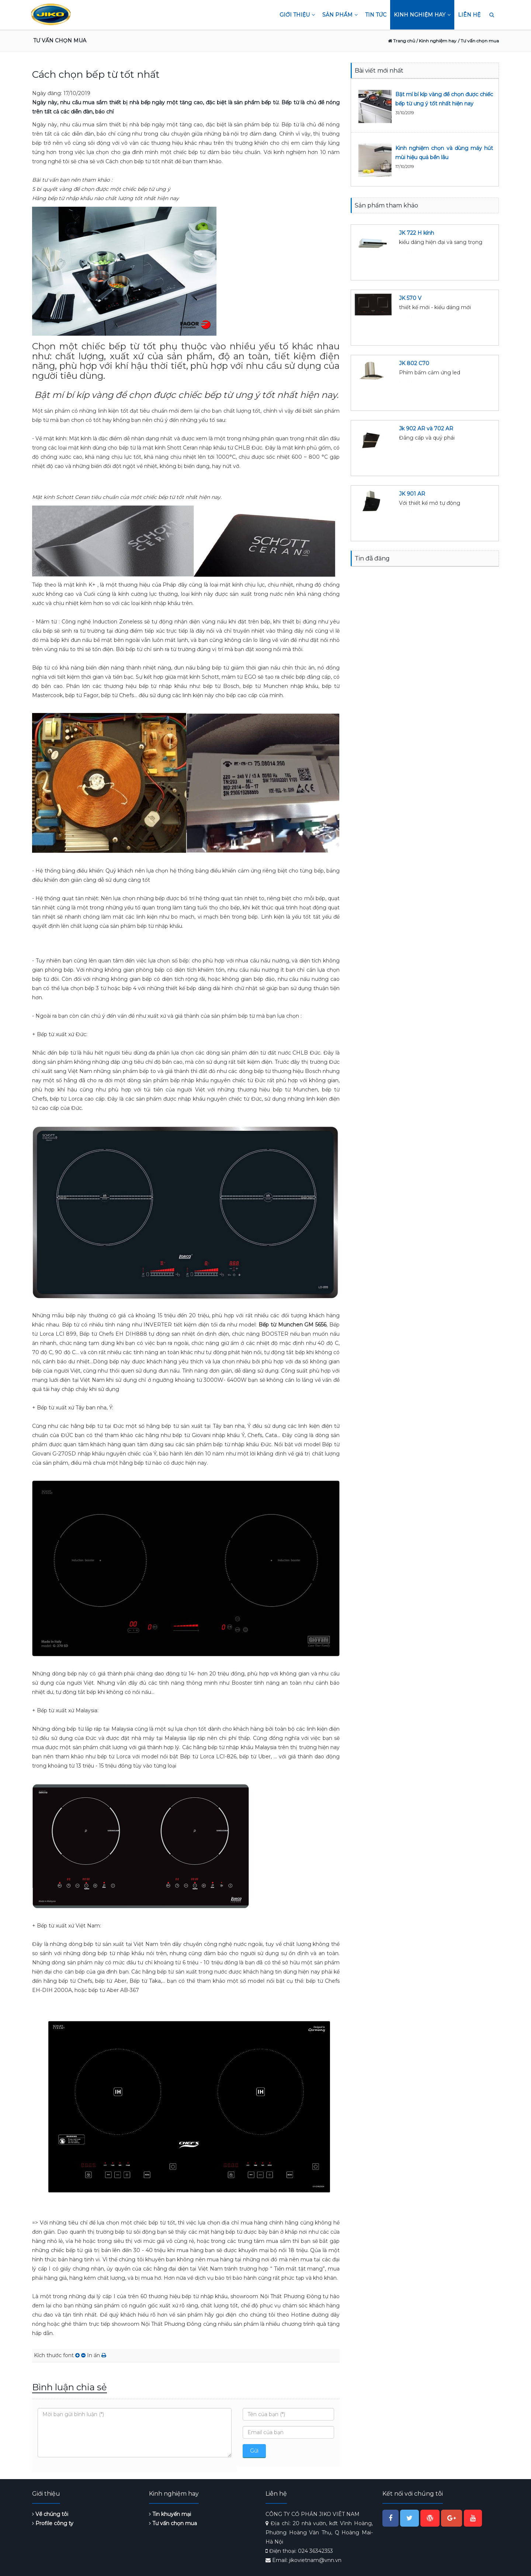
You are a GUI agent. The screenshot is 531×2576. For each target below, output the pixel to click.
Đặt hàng (412, 251)
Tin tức (375, 14)
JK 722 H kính (416, 233)
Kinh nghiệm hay (422, 14)
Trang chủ (401, 40)
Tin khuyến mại (170, 2514)
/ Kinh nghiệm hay (436, 40)
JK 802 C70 (414, 363)
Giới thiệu (297, 14)
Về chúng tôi (50, 2514)
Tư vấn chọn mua (173, 2523)
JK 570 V (410, 298)
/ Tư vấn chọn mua (478, 40)
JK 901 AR (412, 493)
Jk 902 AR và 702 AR (426, 428)
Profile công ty (52, 2523)
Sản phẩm (340, 14)
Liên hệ (469, 14)
